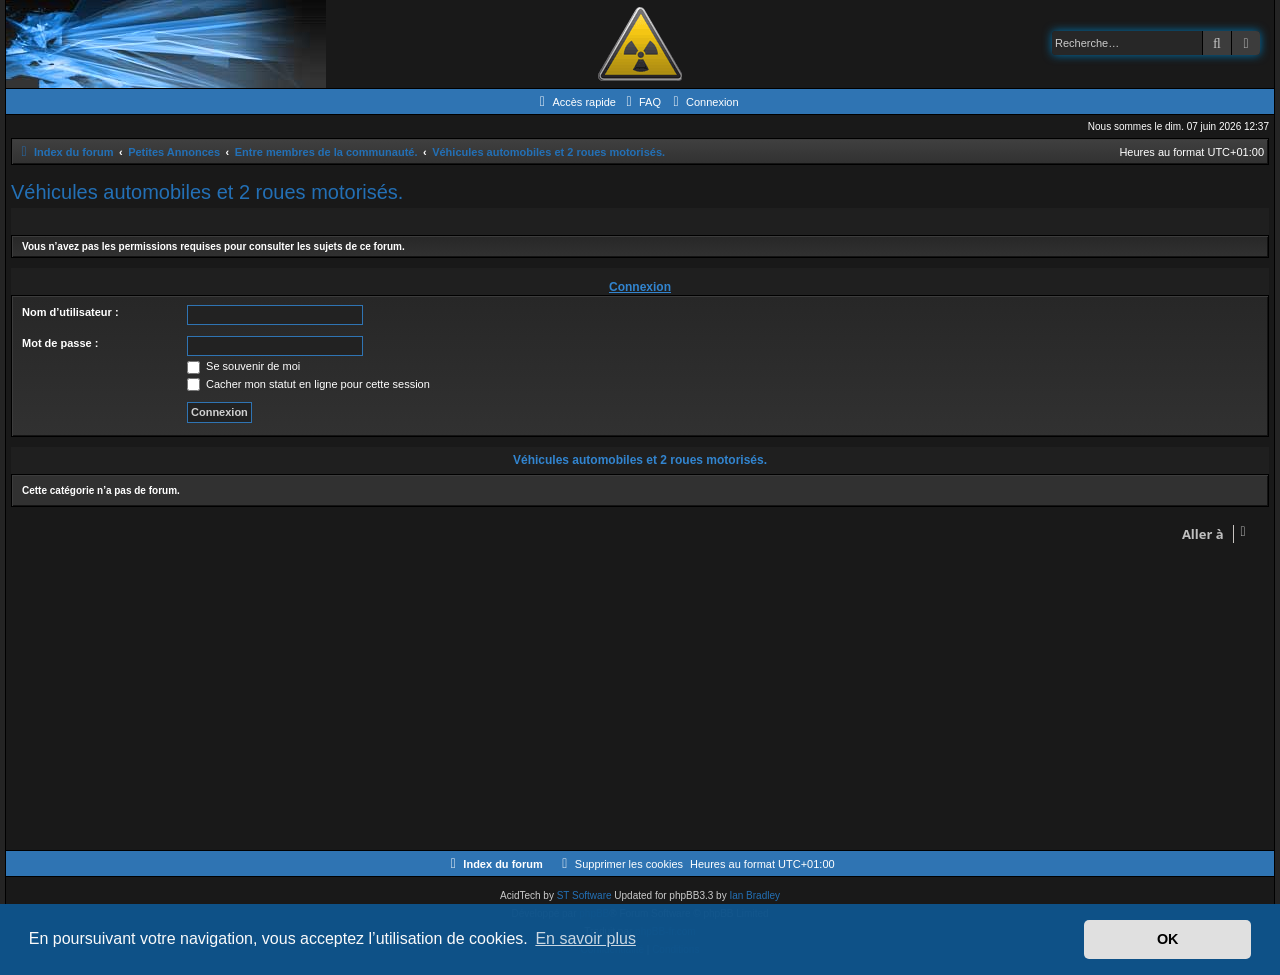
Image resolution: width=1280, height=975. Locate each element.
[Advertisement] (611, 700)
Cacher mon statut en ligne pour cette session (308, 384)
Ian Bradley (754, 895)
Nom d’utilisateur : (70, 312)
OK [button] (1168, 939)
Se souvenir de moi (243, 366)
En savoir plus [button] (585, 938)
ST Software (584, 895)
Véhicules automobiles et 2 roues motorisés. (207, 192)
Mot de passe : (60, 343)
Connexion (640, 287)
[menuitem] (641, 102)
